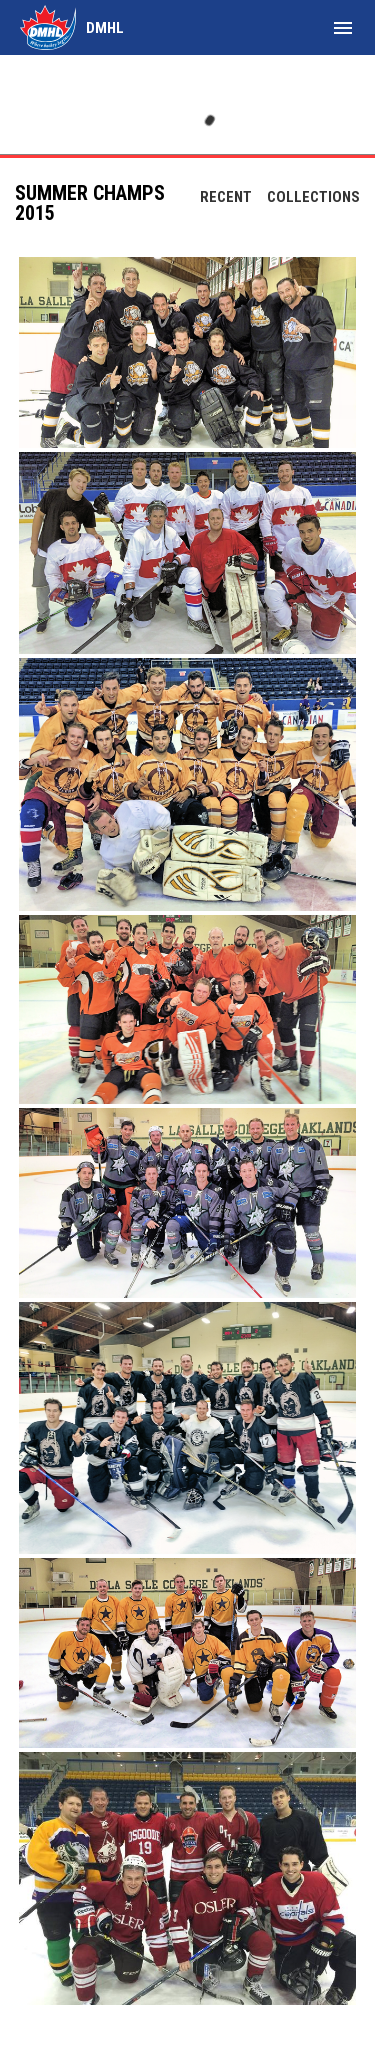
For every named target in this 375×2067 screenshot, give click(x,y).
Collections (313, 197)
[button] (187, 352)
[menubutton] (343, 28)
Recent (226, 197)
